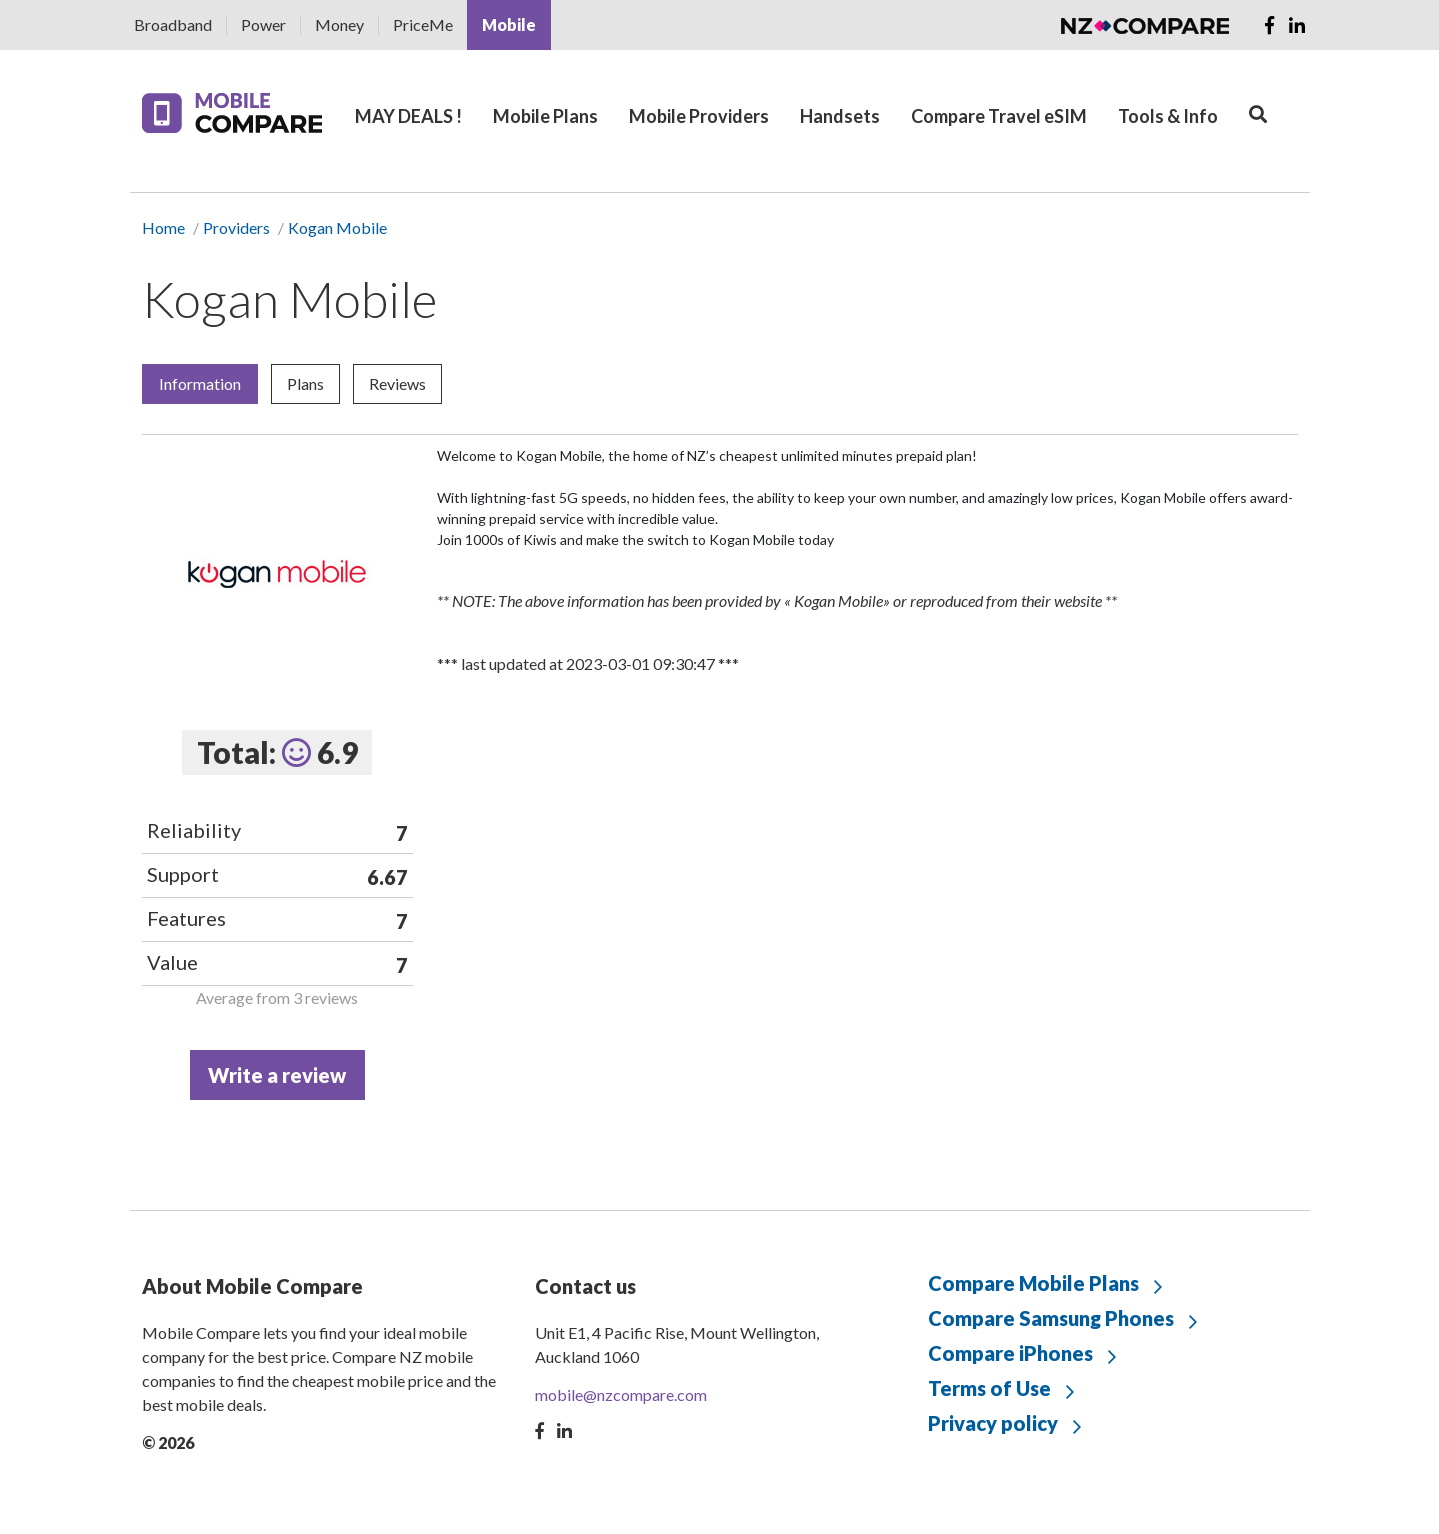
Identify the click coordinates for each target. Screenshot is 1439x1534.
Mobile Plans (545, 116)
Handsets (840, 116)
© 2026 (168, 1442)
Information (200, 383)
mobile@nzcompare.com (621, 1394)
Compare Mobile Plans (1033, 1283)
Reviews (397, 383)
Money (339, 24)
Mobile (509, 24)
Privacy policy (993, 1423)
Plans (305, 383)
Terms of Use (989, 1388)
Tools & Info (1168, 116)
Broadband (173, 24)
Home (163, 227)
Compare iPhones (1010, 1353)
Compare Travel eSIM (999, 116)
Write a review (277, 1075)
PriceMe (423, 24)
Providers (236, 227)
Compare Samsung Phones (1051, 1318)
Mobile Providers (699, 116)
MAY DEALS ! (408, 116)
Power (263, 24)
